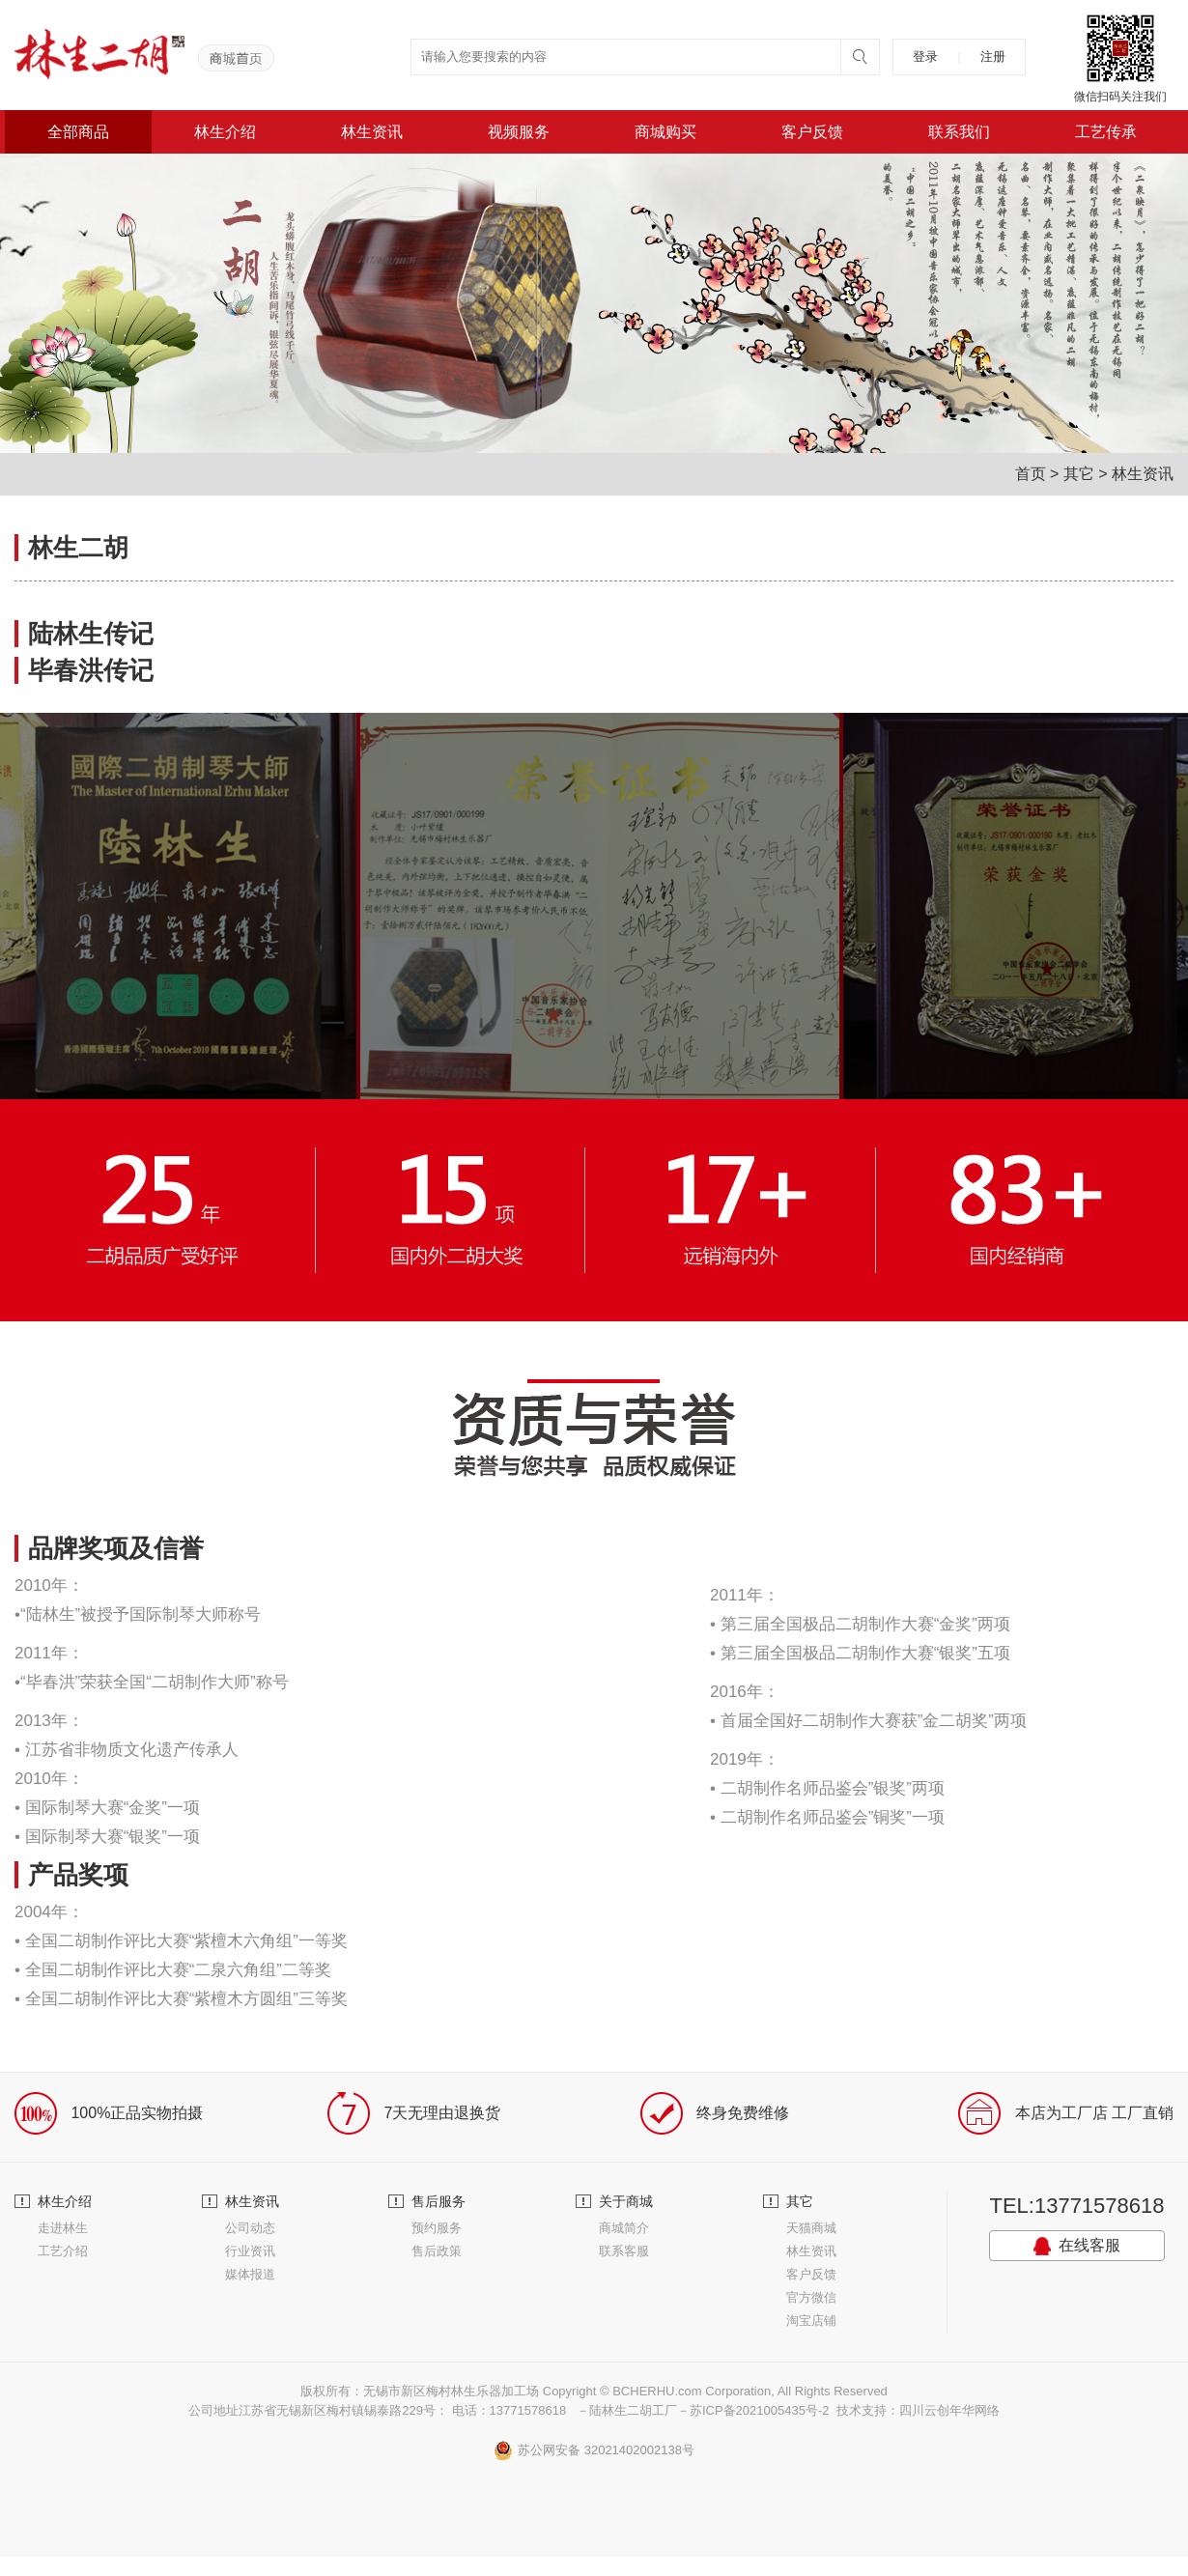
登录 (925, 56)
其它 (1078, 474)
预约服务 (436, 2228)
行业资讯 (250, 2251)
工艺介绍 (63, 2251)
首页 (1030, 474)
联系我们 (959, 132)
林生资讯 (372, 132)
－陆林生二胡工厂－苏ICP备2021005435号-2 (703, 2410)
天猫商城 (811, 2228)
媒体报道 (250, 2274)
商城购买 (665, 132)
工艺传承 (1106, 132)
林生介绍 (225, 132)
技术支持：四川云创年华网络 (918, 2410)
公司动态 (250, 2228)
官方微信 (811, 2297)
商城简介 (624, 2228)
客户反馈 (812, 132)
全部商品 (78, 132)
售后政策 (436, 2251)
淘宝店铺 (811, 2320)
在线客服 (1076, 2245)
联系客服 (624, 2251)
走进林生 (63, 2228)
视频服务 (519, 132)
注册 (992, 56)
